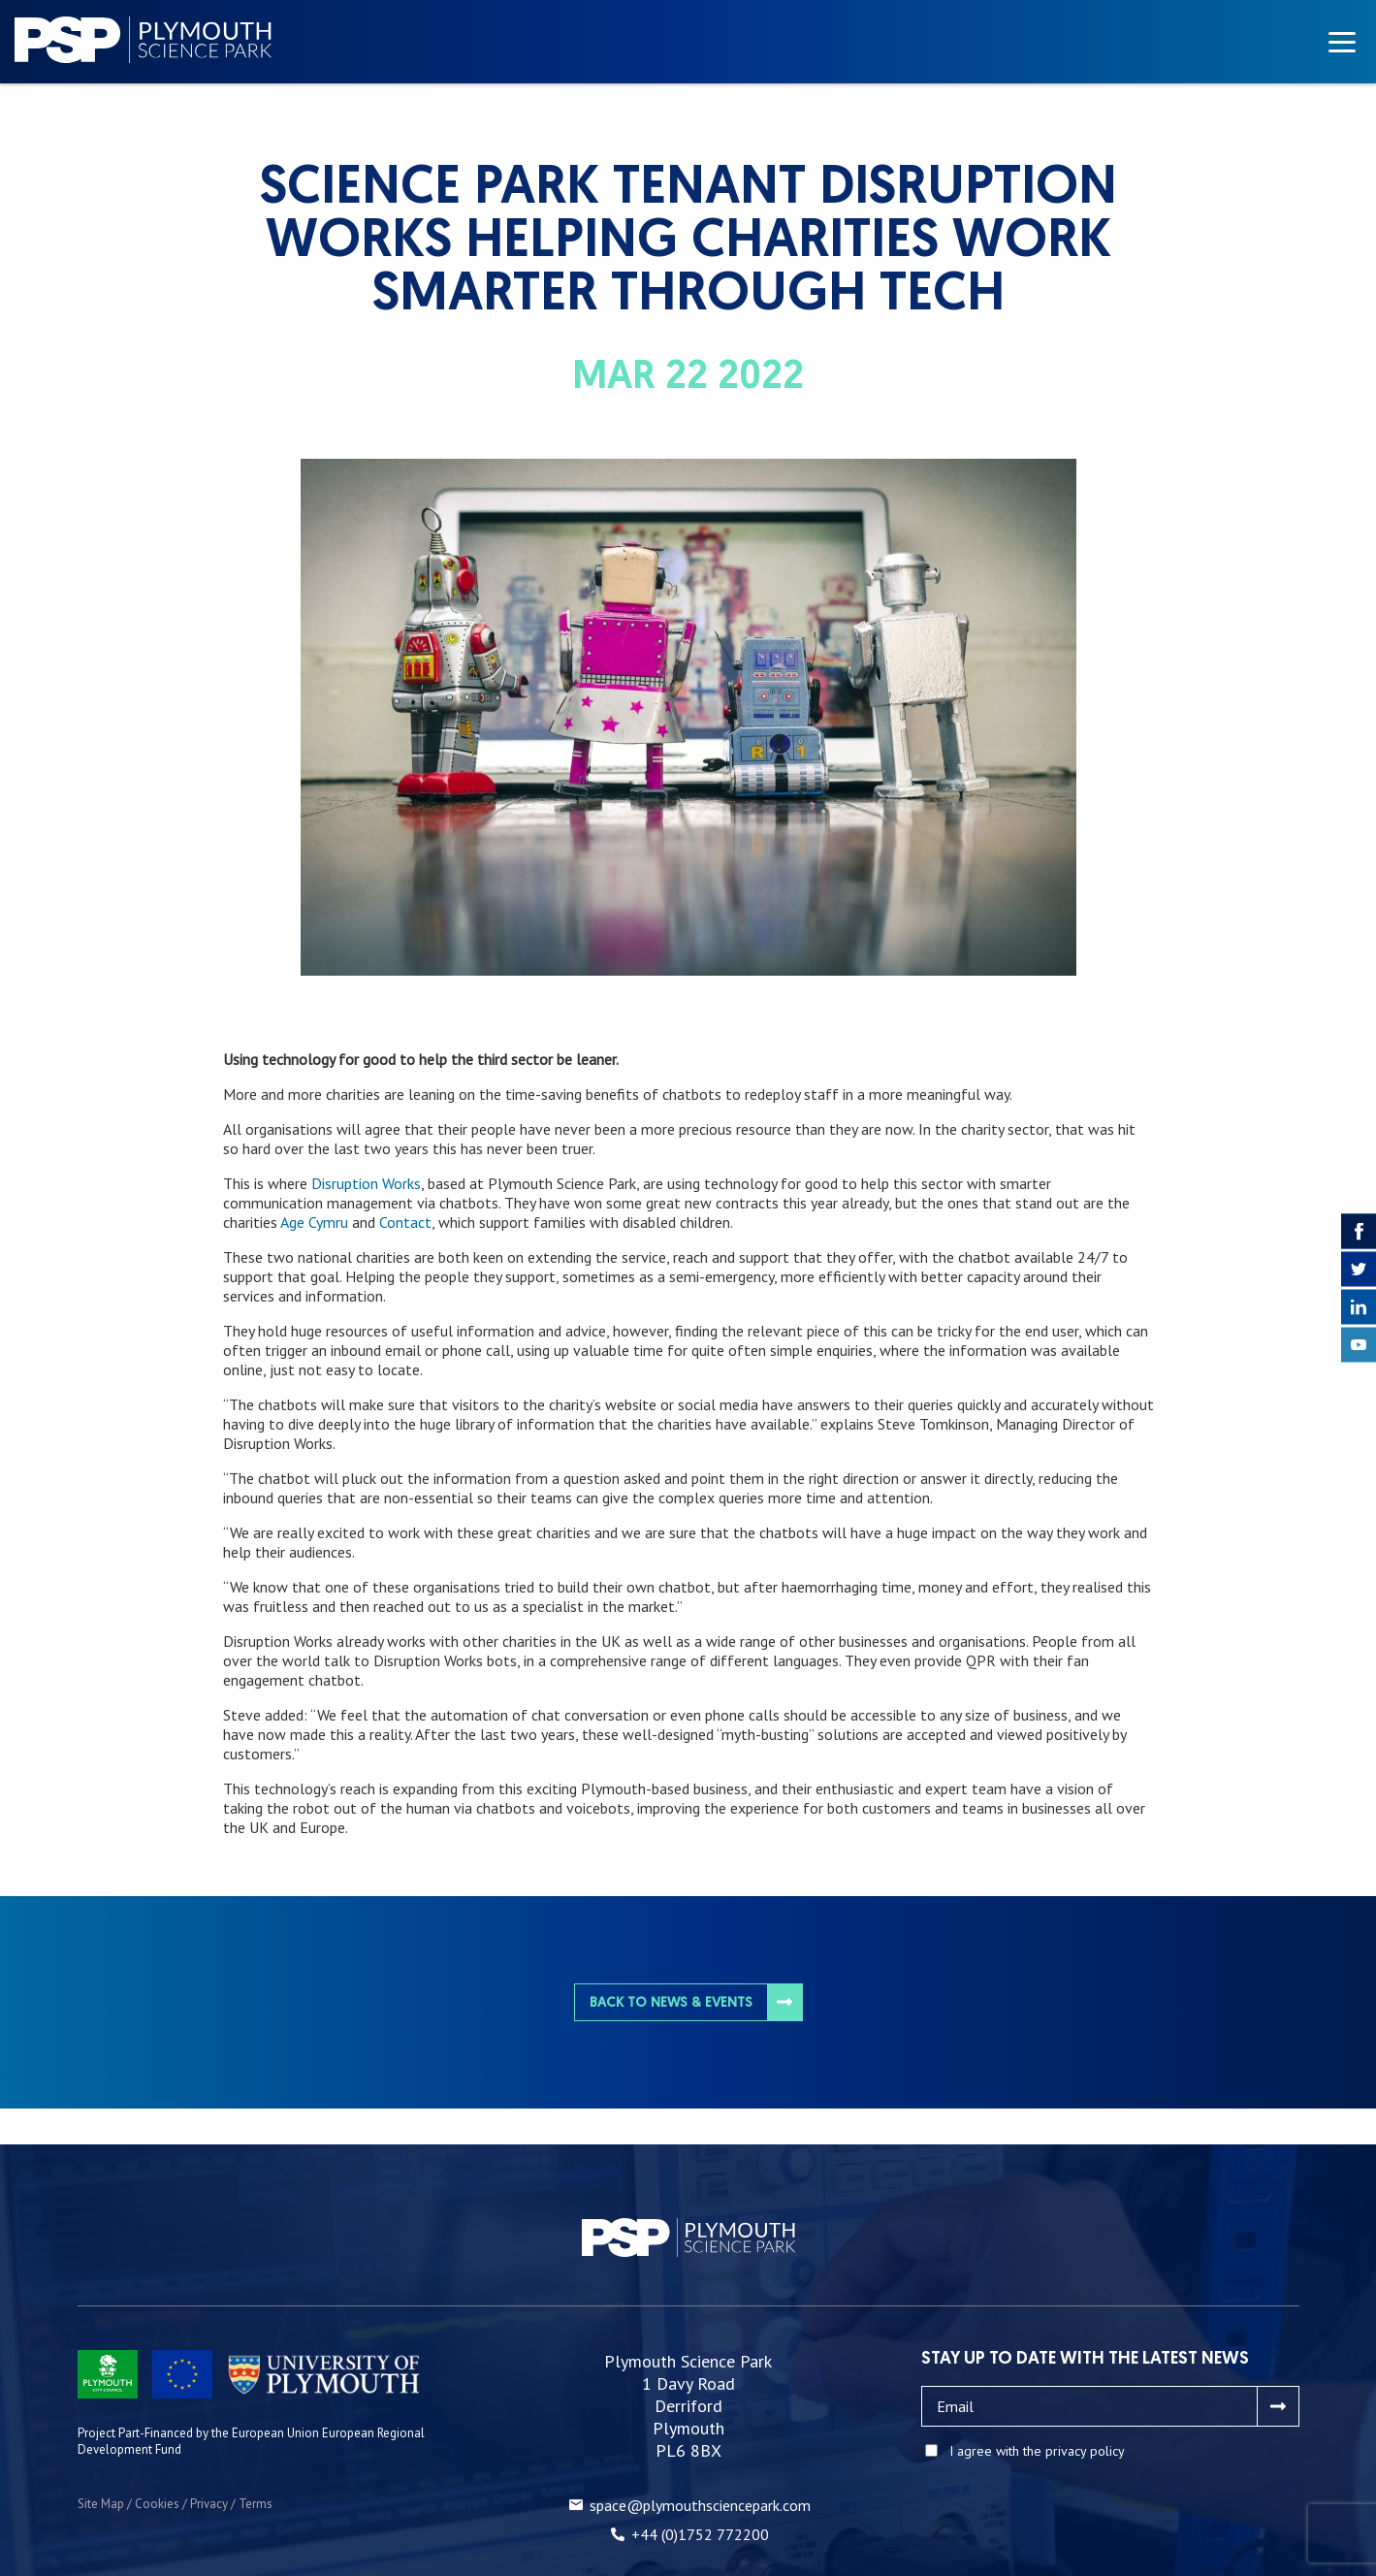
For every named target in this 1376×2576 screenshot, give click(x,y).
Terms (255, 2504)
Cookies (157, 2504)
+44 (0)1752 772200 (700, 2534)
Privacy (209, 2504)
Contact (405, 1222)
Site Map (101, 2504)
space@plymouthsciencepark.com (700, 2505)
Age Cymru (314, 1222)
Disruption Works (366, 1183)
